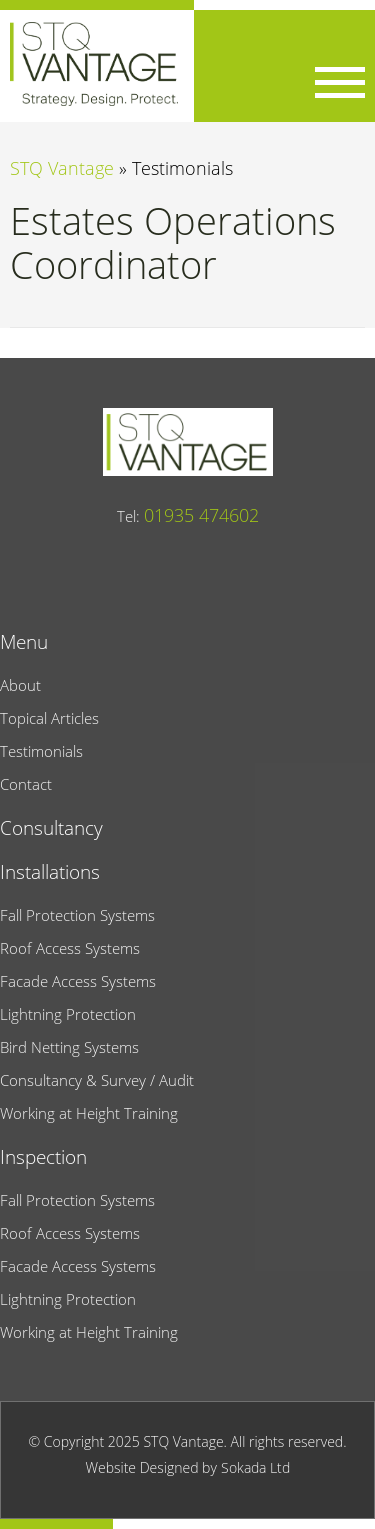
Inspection (43, 1156)
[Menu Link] (340, 82)
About (20, 685)
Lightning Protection (68, 1014)
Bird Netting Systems (69, 1047)
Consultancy (51, 827)
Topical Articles (49, 718)
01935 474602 (201, 515)
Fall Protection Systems (77, 915)
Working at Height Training (89, 1113)
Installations (50, 871)
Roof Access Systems (70, 948)
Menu (24, 641)
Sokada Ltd (255, 1467)
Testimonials (41, 751)
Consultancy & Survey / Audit (97, 1080)
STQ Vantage (62, 168)
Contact (26, 784)
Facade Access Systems (78, 981)
